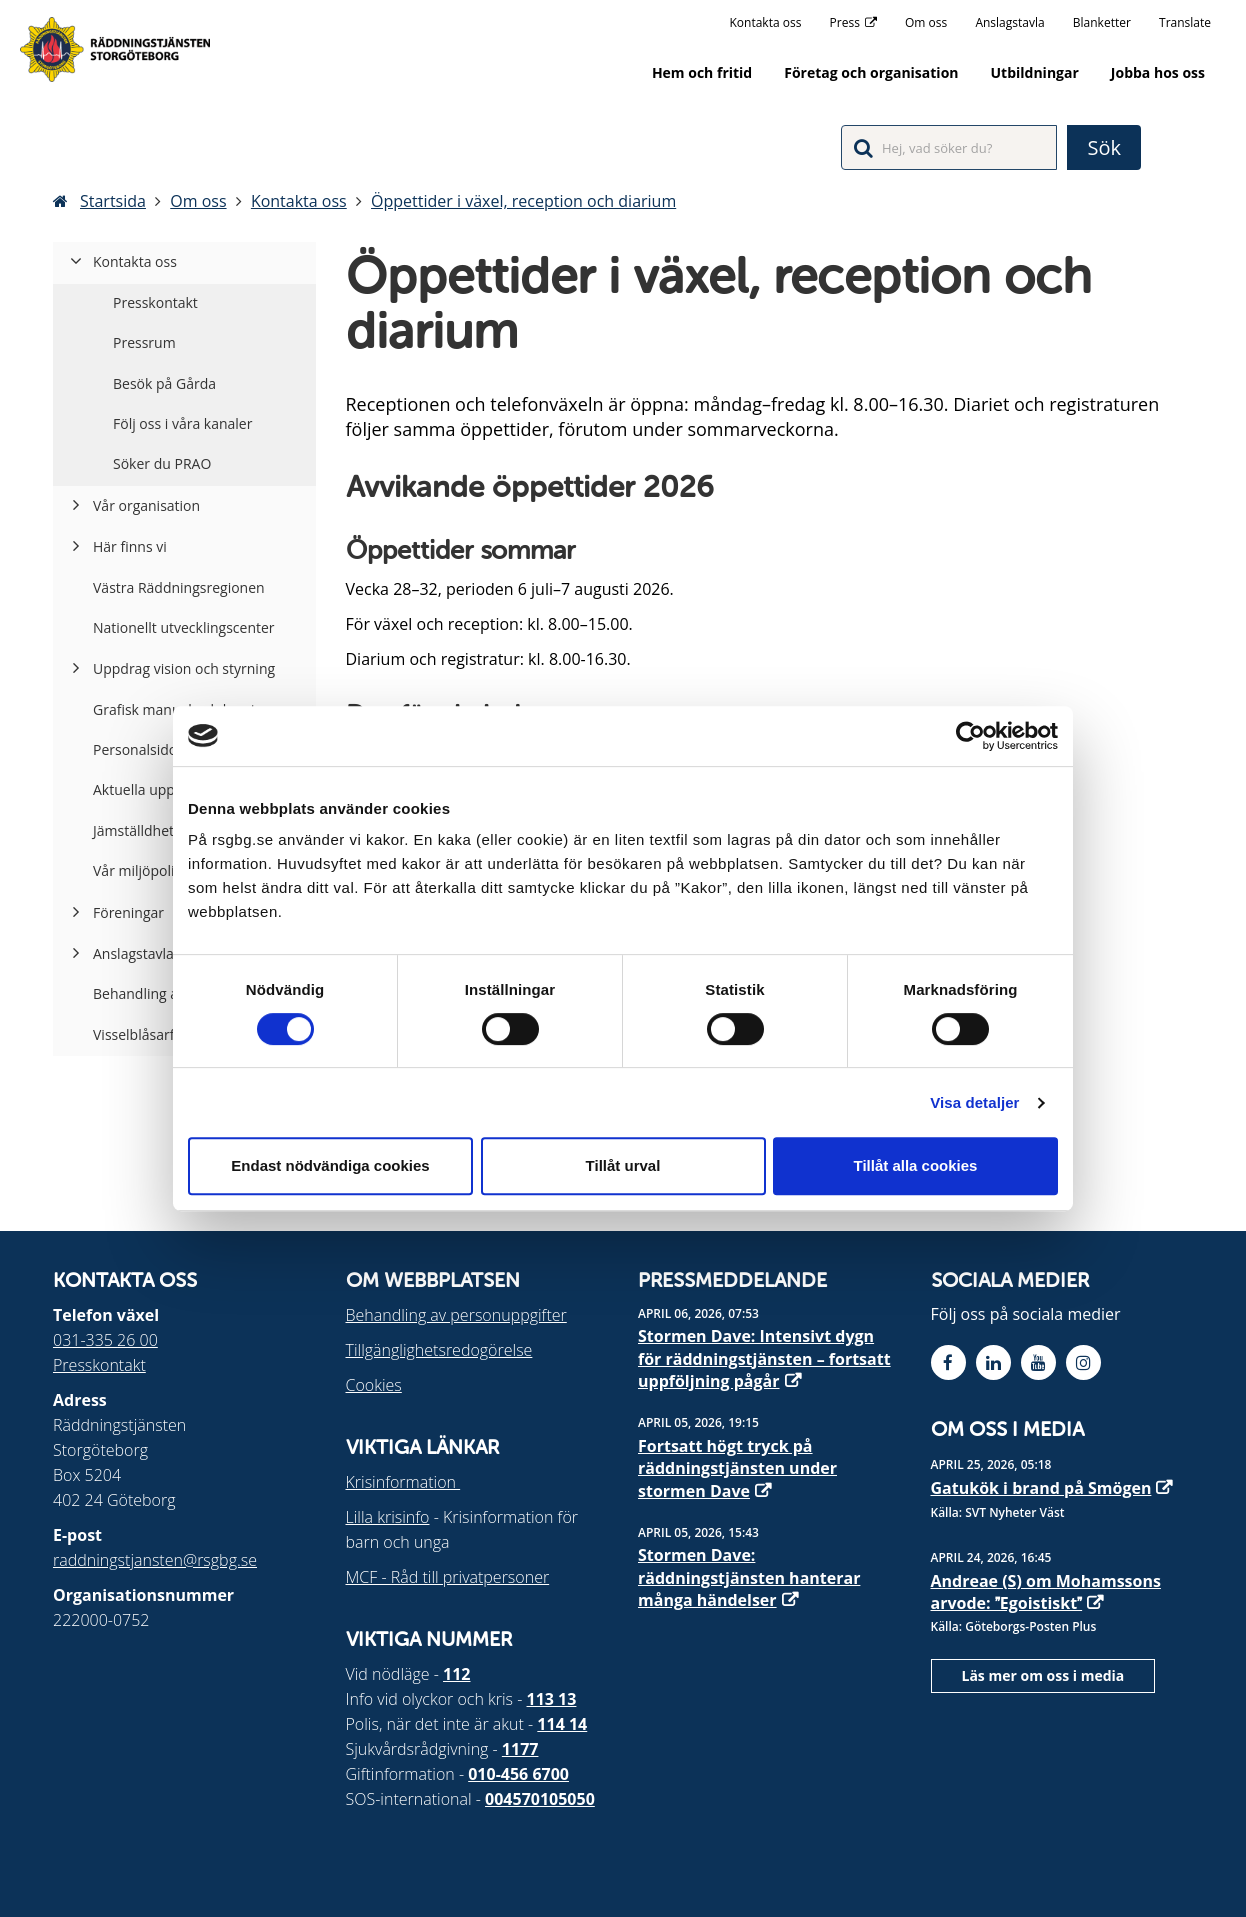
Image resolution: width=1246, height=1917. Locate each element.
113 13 (552, 1699)
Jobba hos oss (1158, 72)
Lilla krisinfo (388, 1517)
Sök (1104, 147)
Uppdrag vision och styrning (184, 668)
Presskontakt (155, 302)
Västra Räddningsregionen (179, 587)
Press (845, 22)
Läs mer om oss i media (1043, 1675)
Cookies (374, 1385)
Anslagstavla (1009, 22)
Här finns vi (130, 546)
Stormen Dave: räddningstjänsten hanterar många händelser (749, 1577)
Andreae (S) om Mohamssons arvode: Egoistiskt (1046, 1592)
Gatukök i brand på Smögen (1041, 1488)
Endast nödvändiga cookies (330, 1165)
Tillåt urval (623, 1165)
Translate (1185, 22)
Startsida (113, 201)
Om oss (926, 22)
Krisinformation (403, 1482)
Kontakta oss (766, 22)
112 (456, 1674)
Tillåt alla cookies (916, 1165)
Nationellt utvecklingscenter (184, 627)
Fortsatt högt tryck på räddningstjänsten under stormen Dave (737, 1468)
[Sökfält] (949, 147)
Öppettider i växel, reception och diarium (523, 201)
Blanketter (1102, 22)
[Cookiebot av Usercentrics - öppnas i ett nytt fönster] (970, 736)
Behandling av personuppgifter (456, 1315)
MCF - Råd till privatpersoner (448, 1577)
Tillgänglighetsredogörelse (439, 1350)
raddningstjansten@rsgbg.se (155, 1560)
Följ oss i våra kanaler (182, 423)
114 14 (562, 1724)
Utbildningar (1035, 72)
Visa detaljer (974, 1102)
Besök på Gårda (164, 383)
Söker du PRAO (162, 463)
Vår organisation (146, 505)
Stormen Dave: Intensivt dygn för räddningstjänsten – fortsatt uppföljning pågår (764, 1358)
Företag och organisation (871, 72)
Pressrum (144, 342)
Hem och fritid (702, 72)
